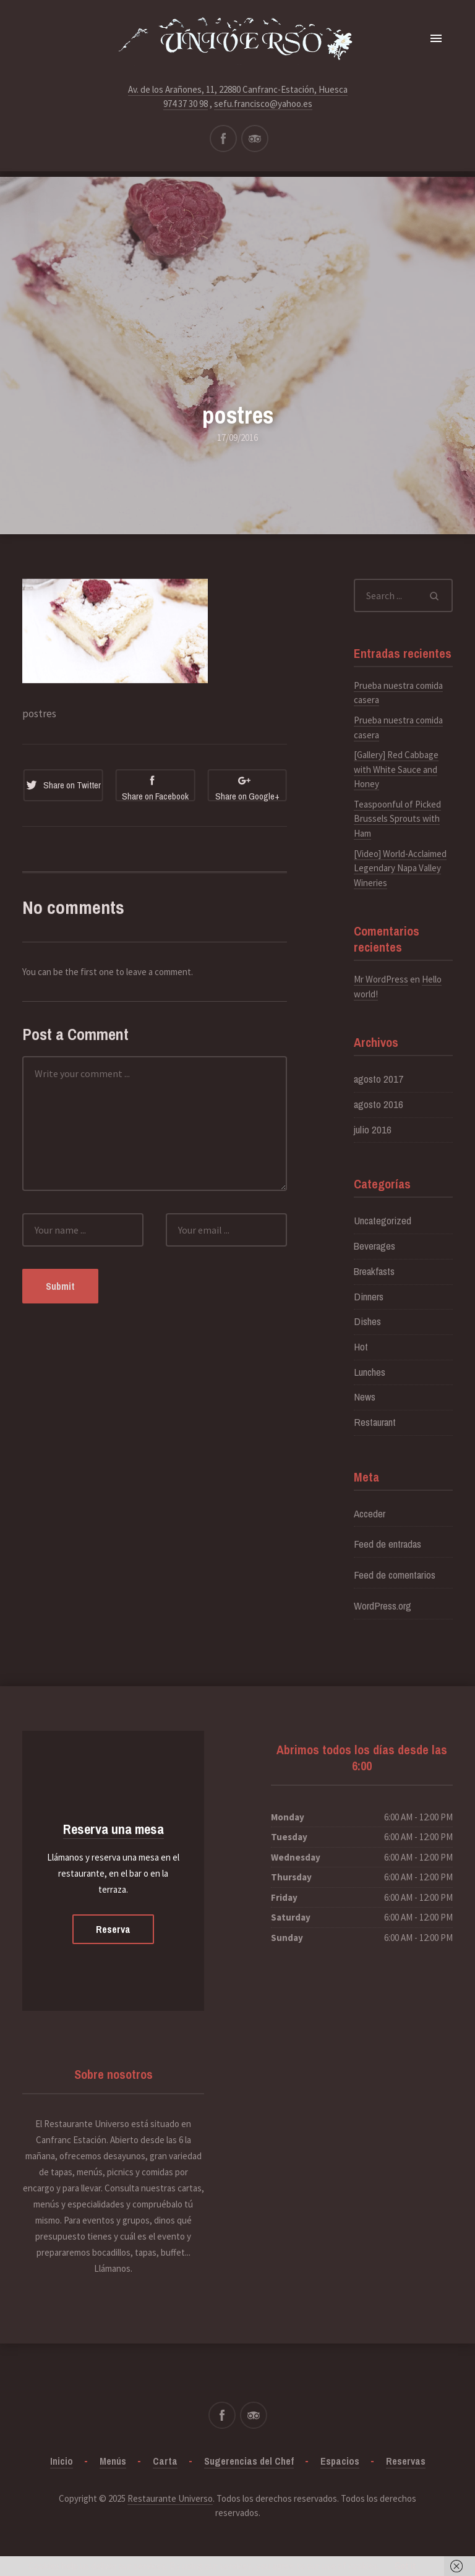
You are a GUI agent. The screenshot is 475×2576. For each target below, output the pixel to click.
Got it (405, 2566)
